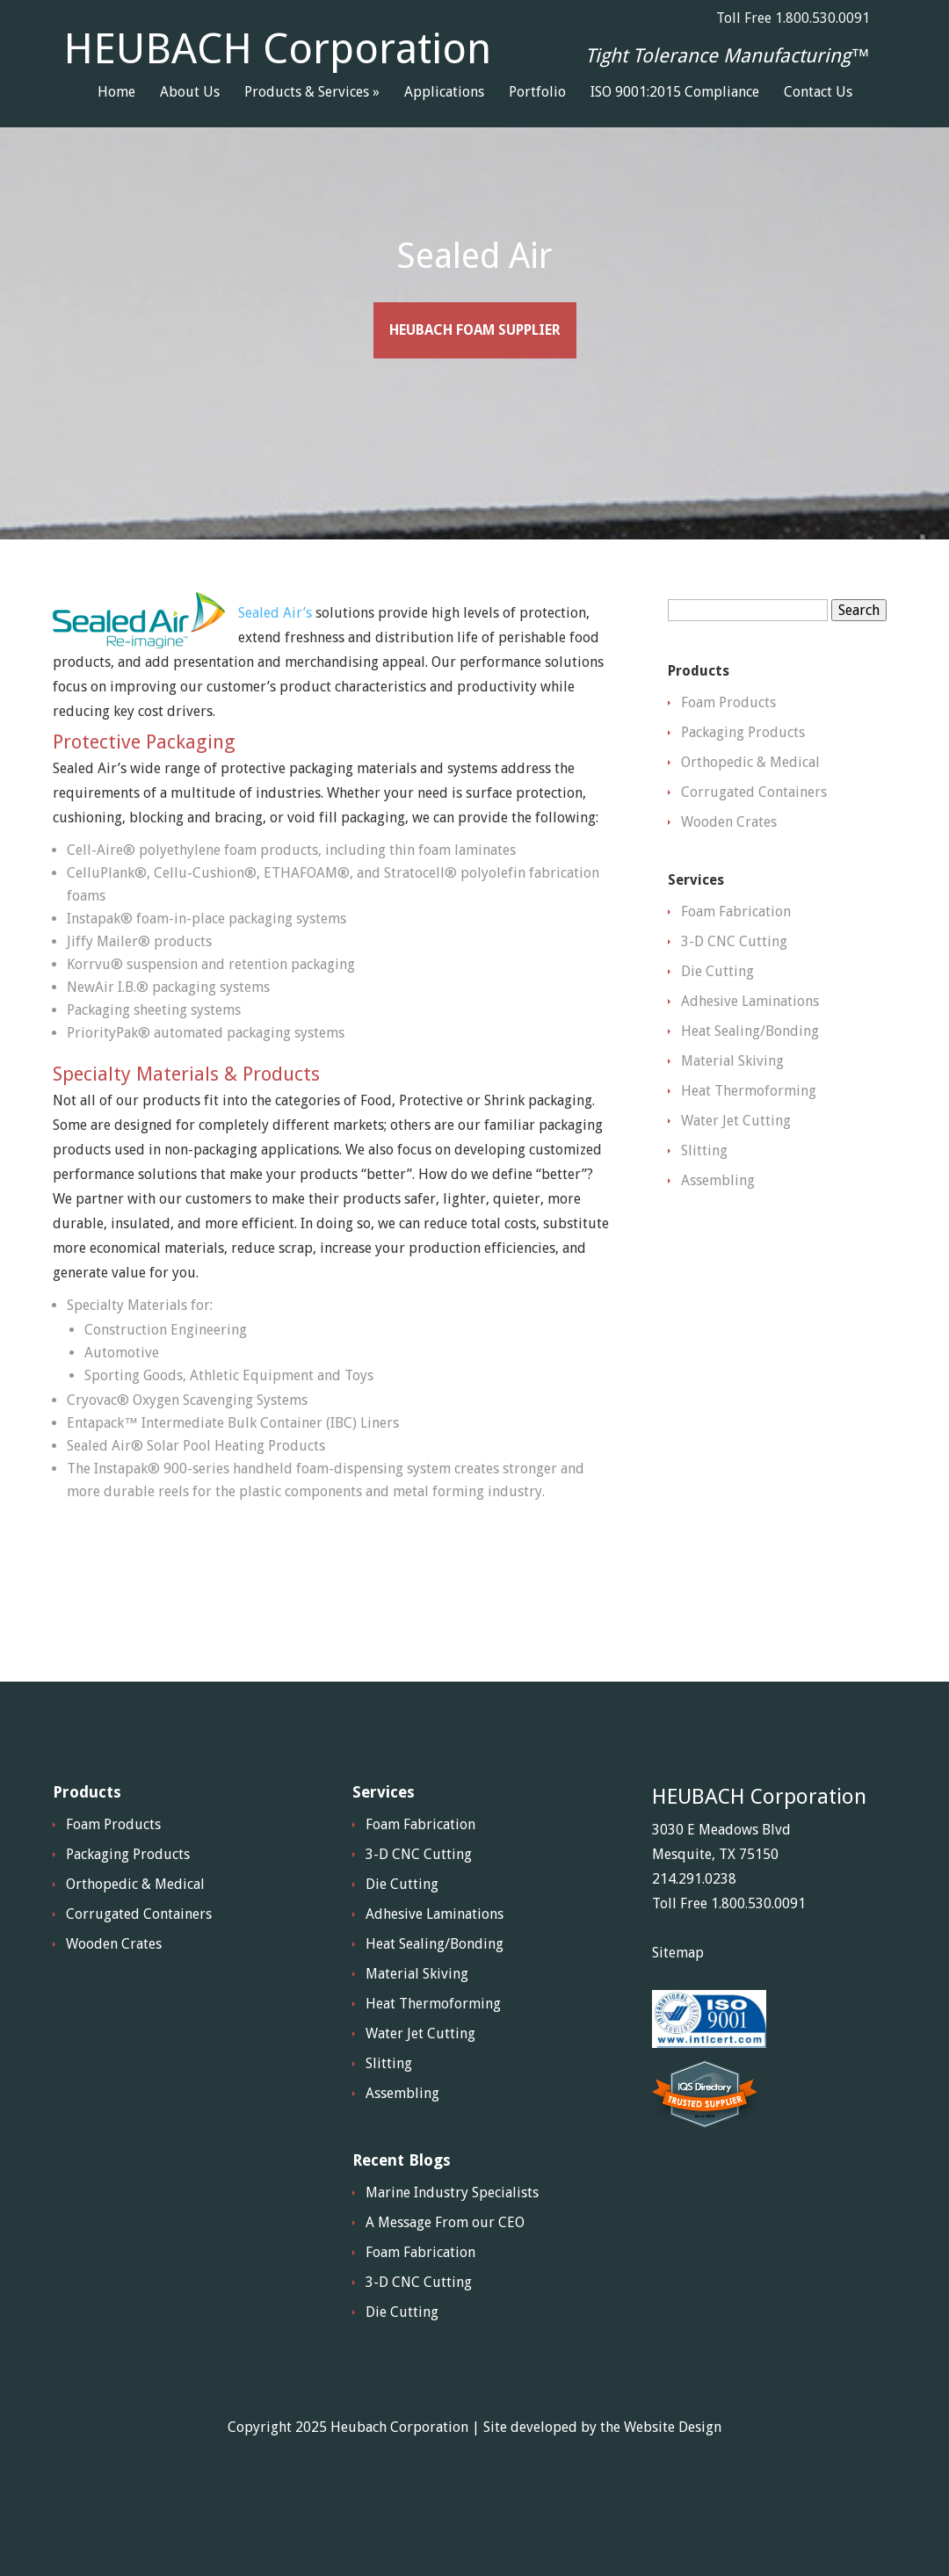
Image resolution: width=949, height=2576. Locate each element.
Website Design (672, 2470)
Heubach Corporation (399, 2470)
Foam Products (728, 745)
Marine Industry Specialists (452, 2235)
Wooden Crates (729, 865)
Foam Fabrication (736, 954)
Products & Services (306, 92)
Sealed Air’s (275, 656)
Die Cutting (717, 1014)
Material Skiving (732, 1104)
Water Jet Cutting (736, 1163)
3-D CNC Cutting (734, 984)
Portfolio (537, 92)
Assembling (718, 1223)
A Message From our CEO (445, 2265)
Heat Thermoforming (748, 1133)
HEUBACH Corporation (277, 49)
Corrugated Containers (754, 835)
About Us (190, 92)
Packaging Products (743, 775)
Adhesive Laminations (750, 1044)
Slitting (704, 1193)
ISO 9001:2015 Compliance (674, 92)
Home (116, 92)
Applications (444, 92)
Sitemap (678, 1995)
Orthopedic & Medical (750, 805)
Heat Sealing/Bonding (750, 1074)
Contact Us (818, 92)
